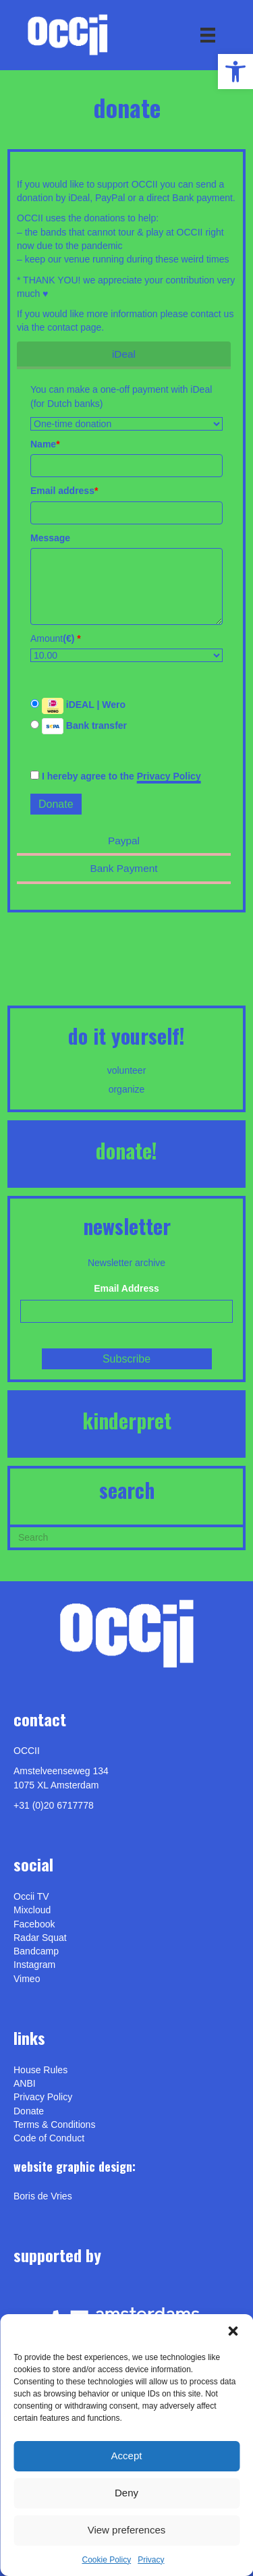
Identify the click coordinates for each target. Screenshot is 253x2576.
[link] (235, 71)
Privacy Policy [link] (169, 776)
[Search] (126, 1536)
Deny (126, 2492)
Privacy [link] (151, 2560)
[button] (233, 2331)
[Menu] (208, 35)
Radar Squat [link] (40, 1937)
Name (45, 444)
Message (50, 537)
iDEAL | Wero (77, 706)
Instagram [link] (34, 1964)
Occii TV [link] (31, 1896)
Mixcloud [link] (32, 1909)
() (71, 638)
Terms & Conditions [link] (54, 2124)
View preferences (127, 2530)
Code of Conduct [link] (48, 2138)
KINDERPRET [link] (126, 1420)
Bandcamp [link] (36, 1951)
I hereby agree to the (115, 776)
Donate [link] (28, 2111)
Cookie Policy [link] (106, 2560)
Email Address (126, 1288)
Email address (64, 490)
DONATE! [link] (126, 1150)
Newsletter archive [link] (126, 1262)
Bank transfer (78, 726)
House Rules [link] (40, 2069)
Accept (126, 2455)
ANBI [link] (24, 2083)
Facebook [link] (34, 1924)
